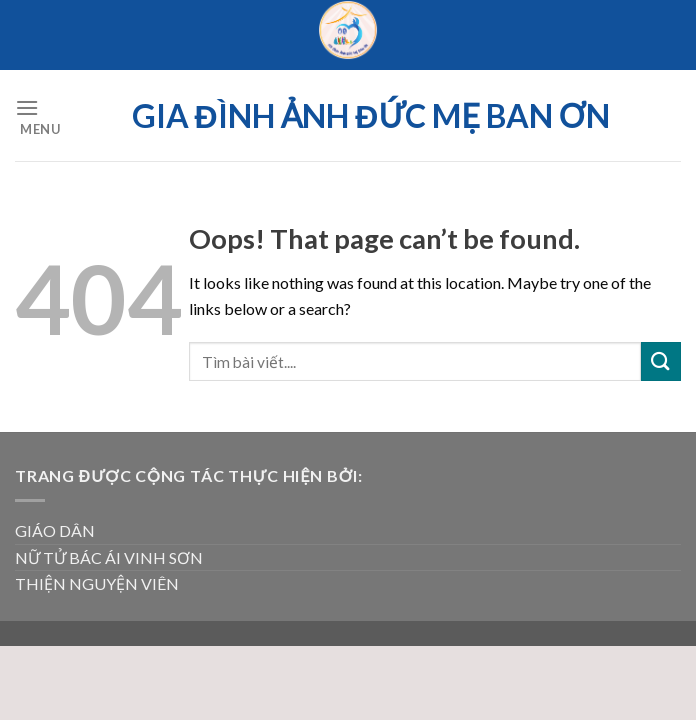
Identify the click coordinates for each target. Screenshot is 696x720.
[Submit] (661, 361)
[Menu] (38, 115)
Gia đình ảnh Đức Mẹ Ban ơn (371, 116)
